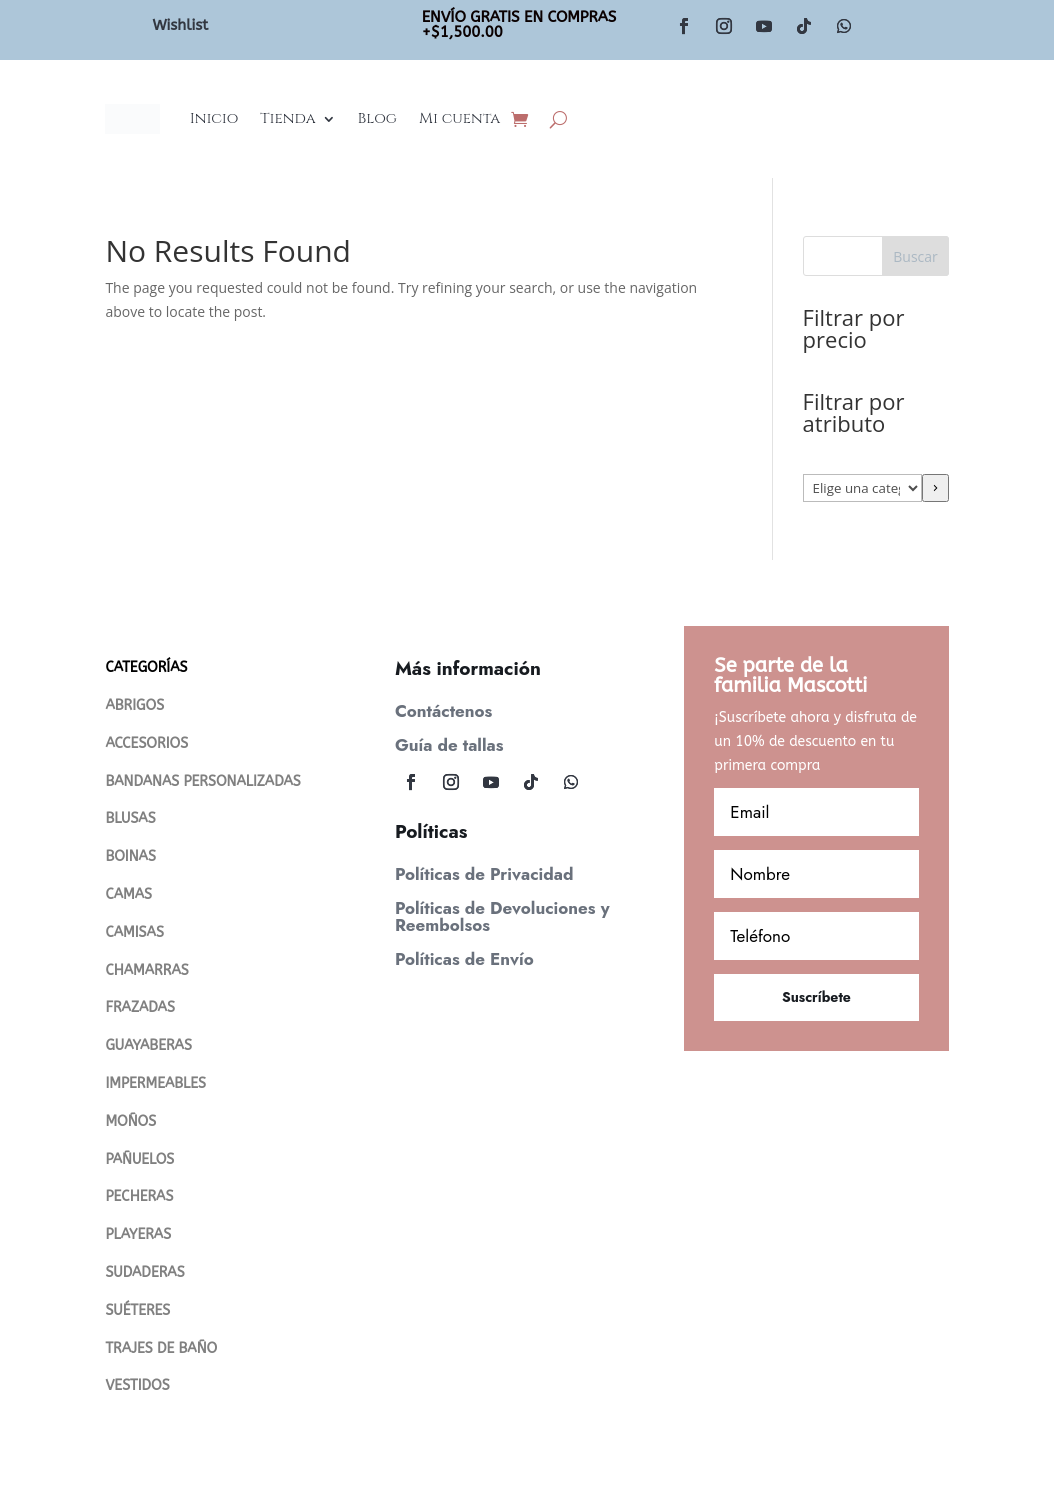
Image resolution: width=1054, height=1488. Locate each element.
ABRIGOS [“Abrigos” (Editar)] (134, 705)
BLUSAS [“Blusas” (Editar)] (130, 818)
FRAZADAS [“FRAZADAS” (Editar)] (139, 1007)
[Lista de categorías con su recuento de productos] (862, 488)
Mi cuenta (459, 118)
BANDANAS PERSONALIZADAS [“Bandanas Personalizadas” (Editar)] (202, 781)
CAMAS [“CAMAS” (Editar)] (128, 894)
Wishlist (180, 25)
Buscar (915, 256)
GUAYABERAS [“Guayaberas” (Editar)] (148, 1045)
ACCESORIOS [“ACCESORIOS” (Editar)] (146, 743)
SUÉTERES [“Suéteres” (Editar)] (137, 1310)
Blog (377, 118)
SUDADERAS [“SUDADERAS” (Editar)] (144, 1272)
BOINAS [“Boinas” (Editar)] (130, 856)
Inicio (214, 118)
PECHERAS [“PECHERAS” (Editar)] (139, 1196)
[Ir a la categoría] (935, 488)
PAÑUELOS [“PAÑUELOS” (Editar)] (139, 1159)
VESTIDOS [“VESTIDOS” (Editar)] (137, 1385)
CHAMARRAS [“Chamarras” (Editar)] (146, 970)
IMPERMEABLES (155, 1083)
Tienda (287, 118)
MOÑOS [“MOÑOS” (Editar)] (130, 1121)
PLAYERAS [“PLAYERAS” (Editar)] (138, 1234)
